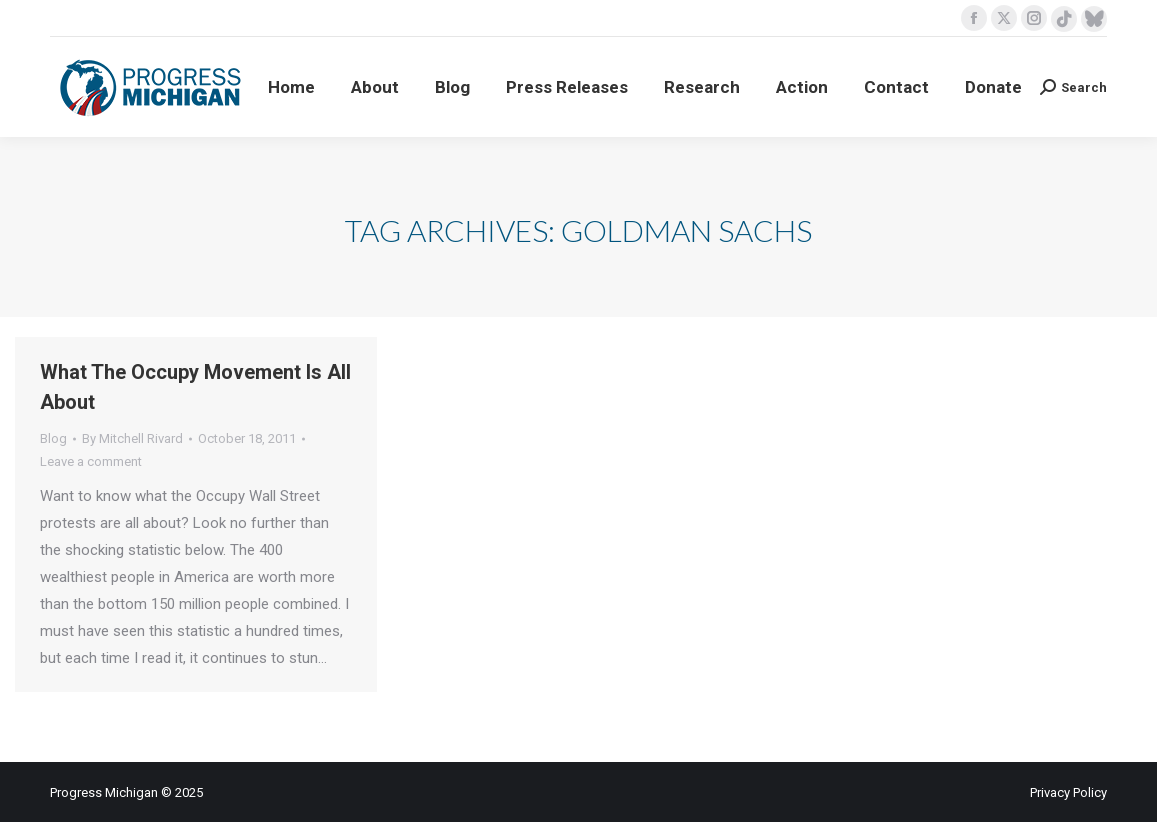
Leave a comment (91, 461)
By (132, 438)
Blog (53, 438)
